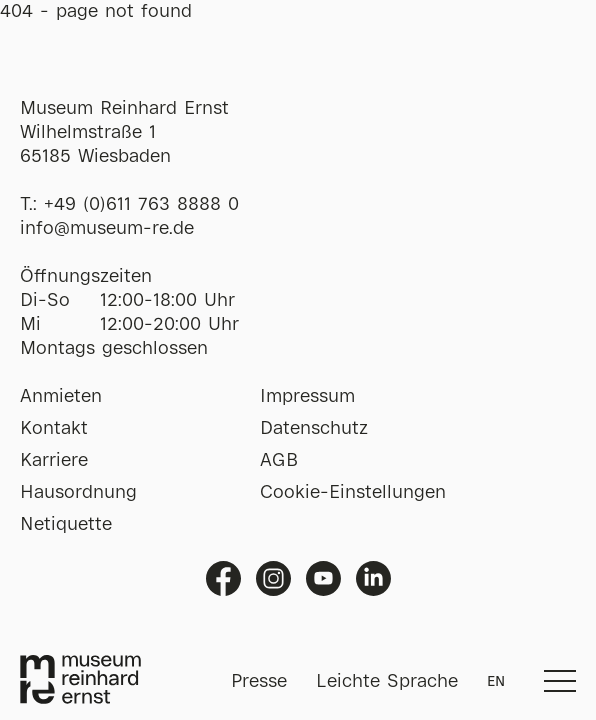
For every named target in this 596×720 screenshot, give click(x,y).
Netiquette (66, 525)
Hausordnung (78, 493)
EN (496, 682)
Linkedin (373, 578)
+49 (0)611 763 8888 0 (141, 205)
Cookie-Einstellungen (353, 493)
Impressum (307, 397)
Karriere (54, 461)
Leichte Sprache (387, 682)
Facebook (223, 578)
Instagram (273, 578)
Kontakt (54, 429)
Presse (259, 682)
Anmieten (61, 397)
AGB (279, 461)
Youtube (323, 578)
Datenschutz (314, 429)
